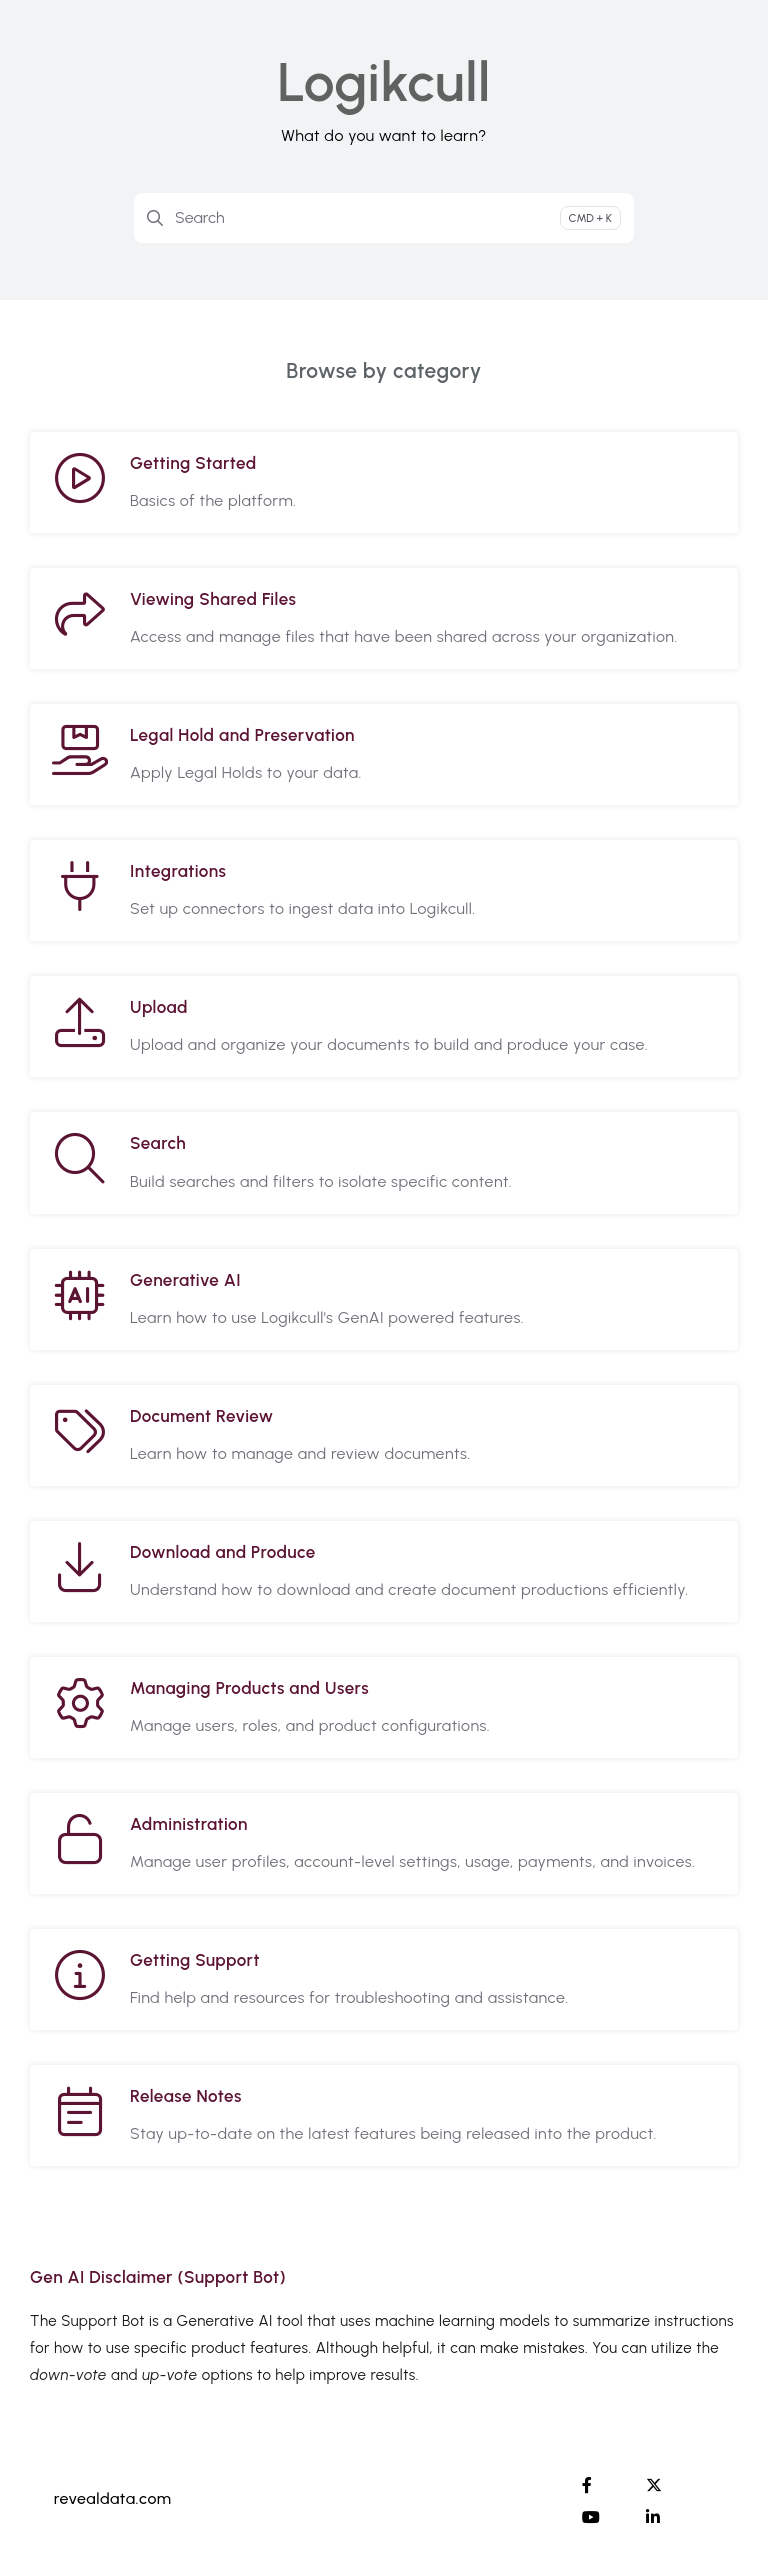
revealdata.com (113, 2498)
